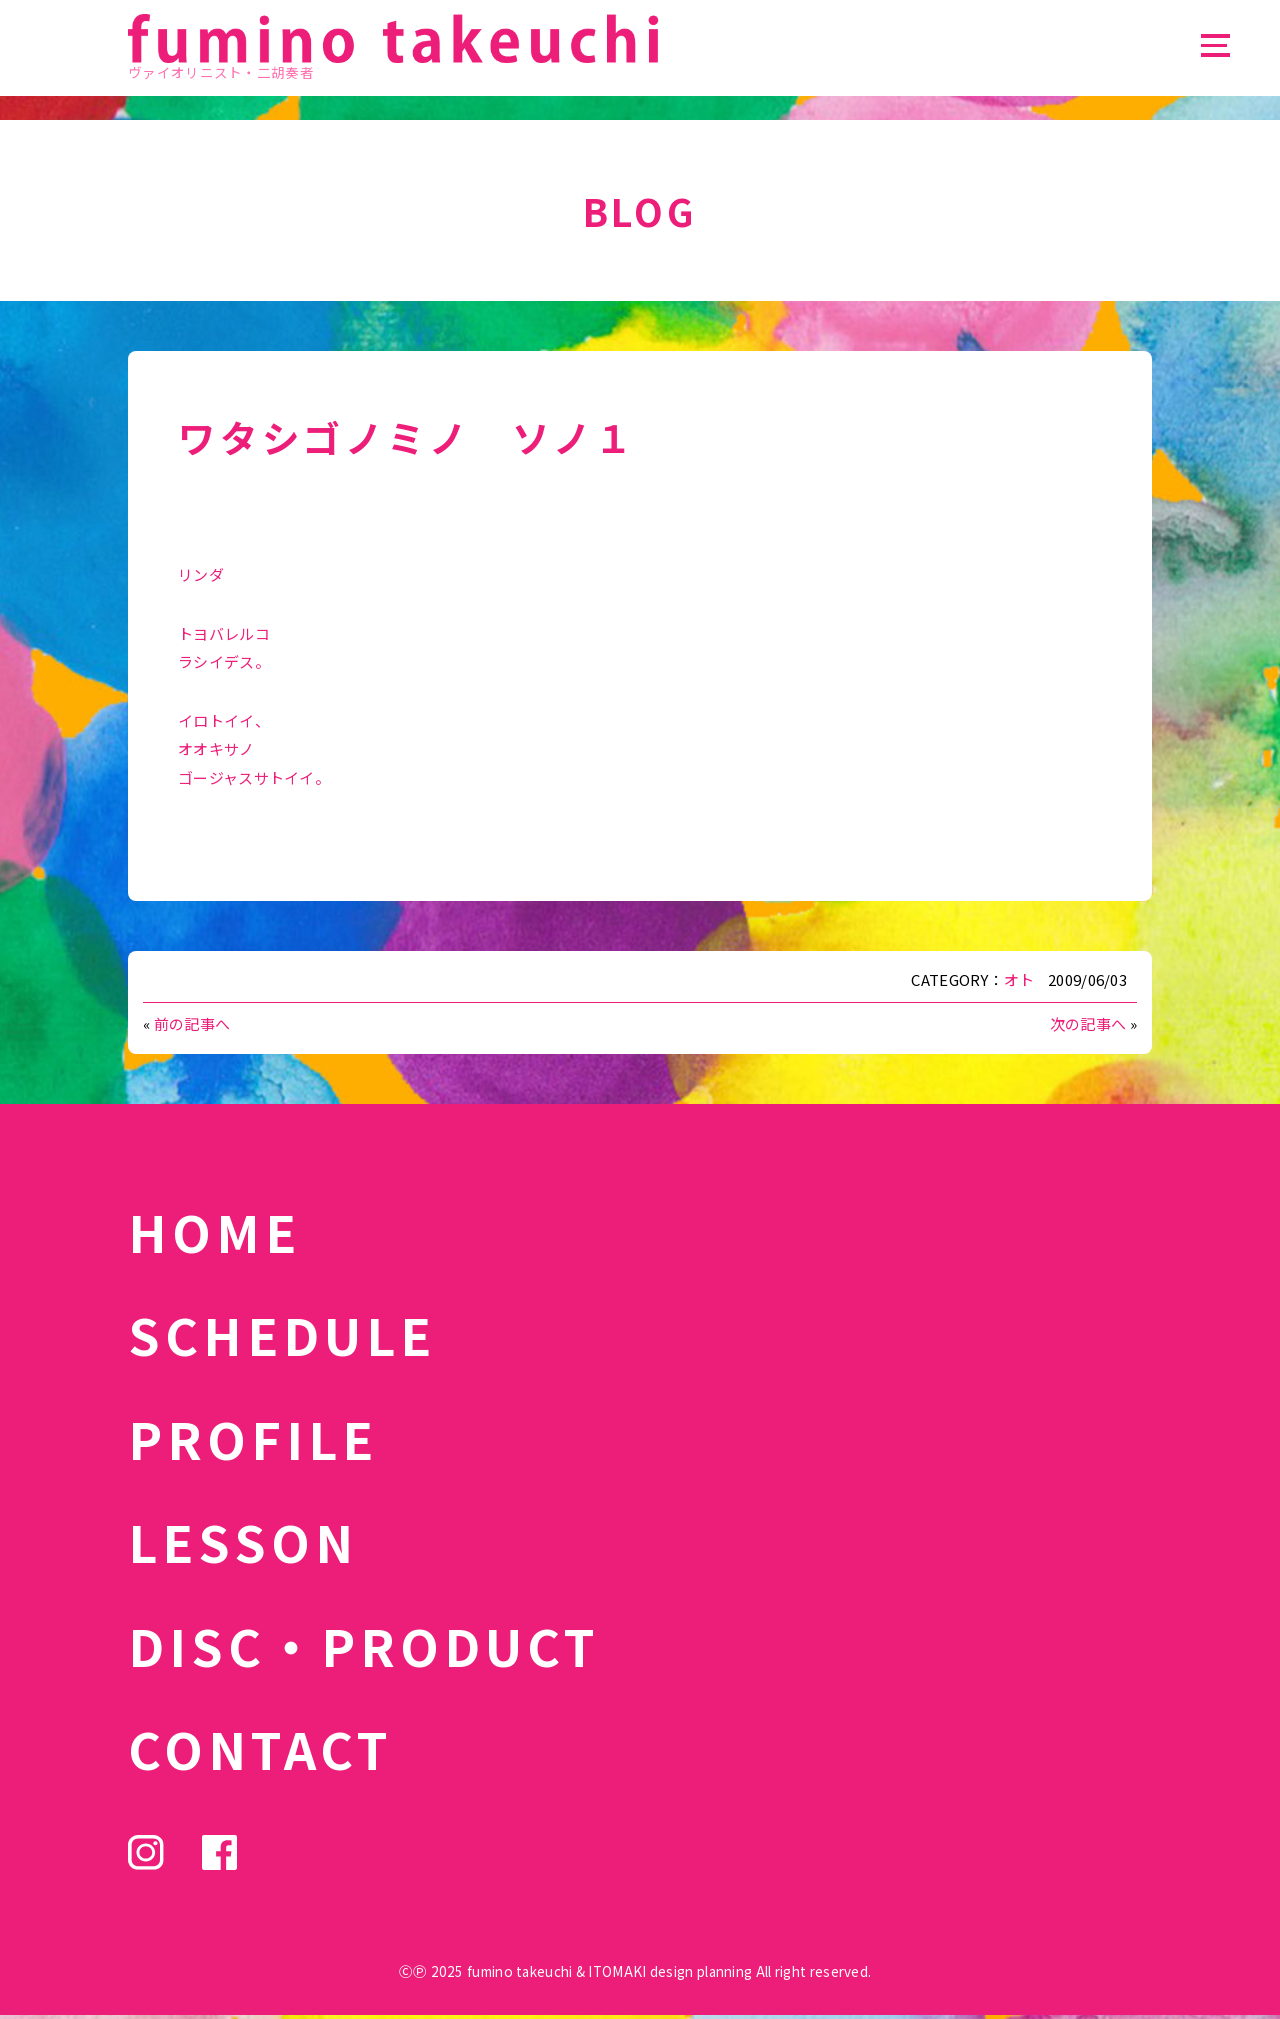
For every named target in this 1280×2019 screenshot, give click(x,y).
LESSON (243, 1541)
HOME (214, 1231)
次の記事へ (1088, 1023)
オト (1019, 979)
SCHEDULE (282, 1334)
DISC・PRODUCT (364, 1645)
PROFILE (253, 1438)
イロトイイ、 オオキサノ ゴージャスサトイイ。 (254, 749)
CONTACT (260, 1748)
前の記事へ (192, 1023)
